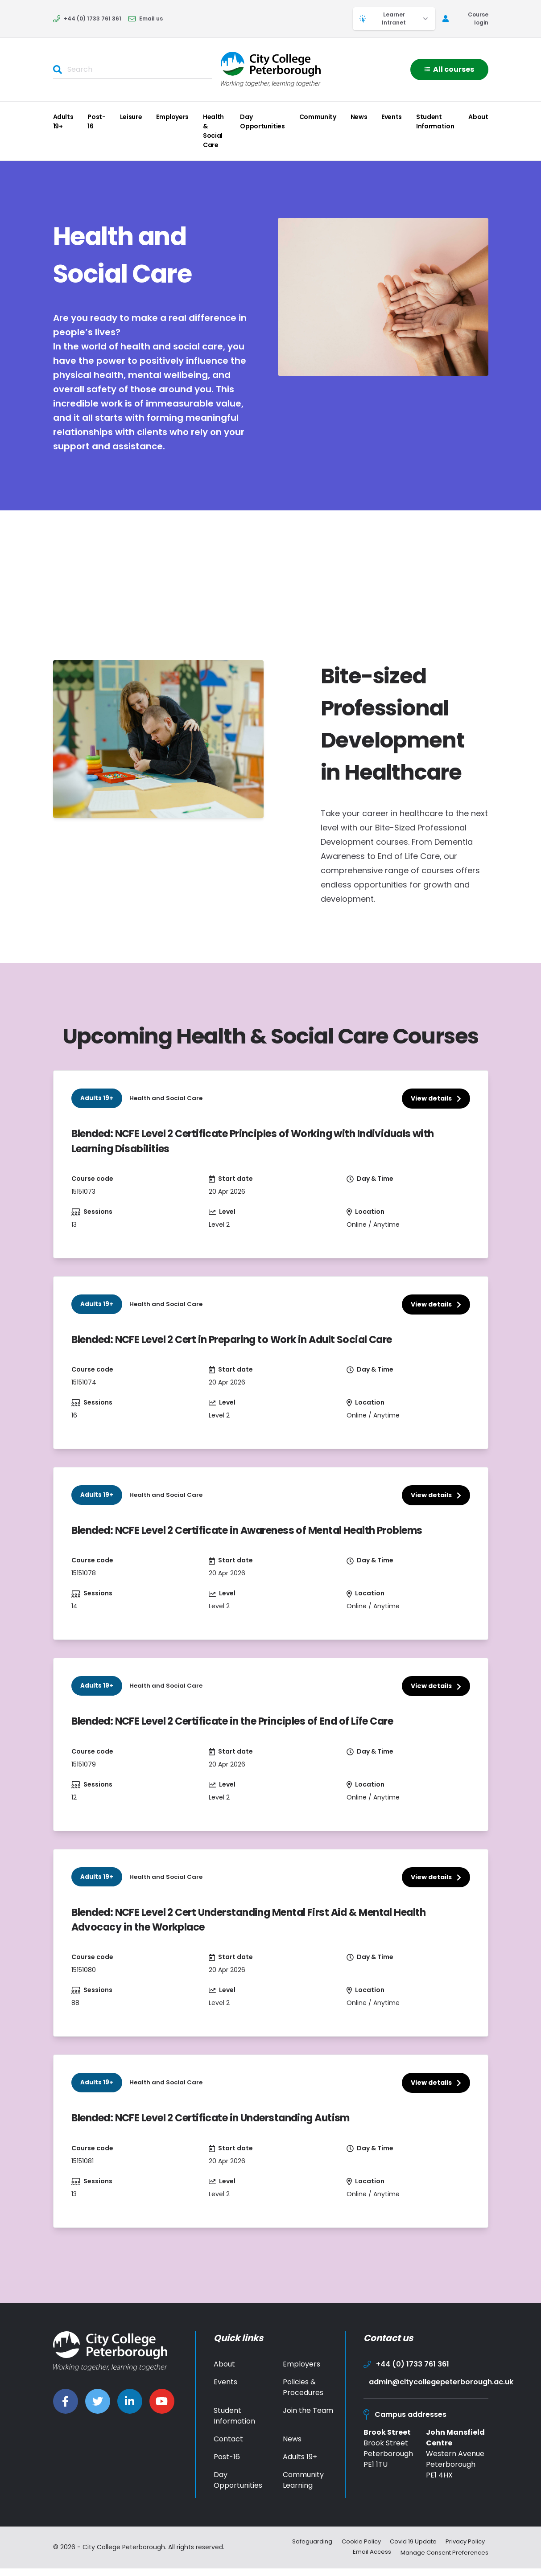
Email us (145, 18)
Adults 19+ (63, 121)
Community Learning (303, 2489)
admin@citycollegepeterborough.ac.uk (428, 2391)
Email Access (363, 2560)
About (478, 116)
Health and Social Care (167, 1098)
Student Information (435, 121)
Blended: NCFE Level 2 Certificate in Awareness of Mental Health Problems (263, 1534)
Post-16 (96, 121)
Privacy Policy (467, 2551)
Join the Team (308, 2420)
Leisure (131, 116)
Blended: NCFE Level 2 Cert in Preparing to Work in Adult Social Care (246, 1342)
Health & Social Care (213, 130)
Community (317, 116)
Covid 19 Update (411, 2551)
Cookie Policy (354, 2551)
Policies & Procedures (303, 2396)
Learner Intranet (394, 18)
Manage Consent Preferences (441, 2560)
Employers (172, 116)
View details (436, 1098)
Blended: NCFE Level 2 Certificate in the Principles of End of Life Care (246, 1726)
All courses (449, 69)
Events (391, 116)
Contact (228, 2448)
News (359, 116)
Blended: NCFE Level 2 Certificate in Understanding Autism (223, 2127)
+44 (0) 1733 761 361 (87, 18)
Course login (465, 18)
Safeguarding (302, 2551)
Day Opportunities (262, 121)
